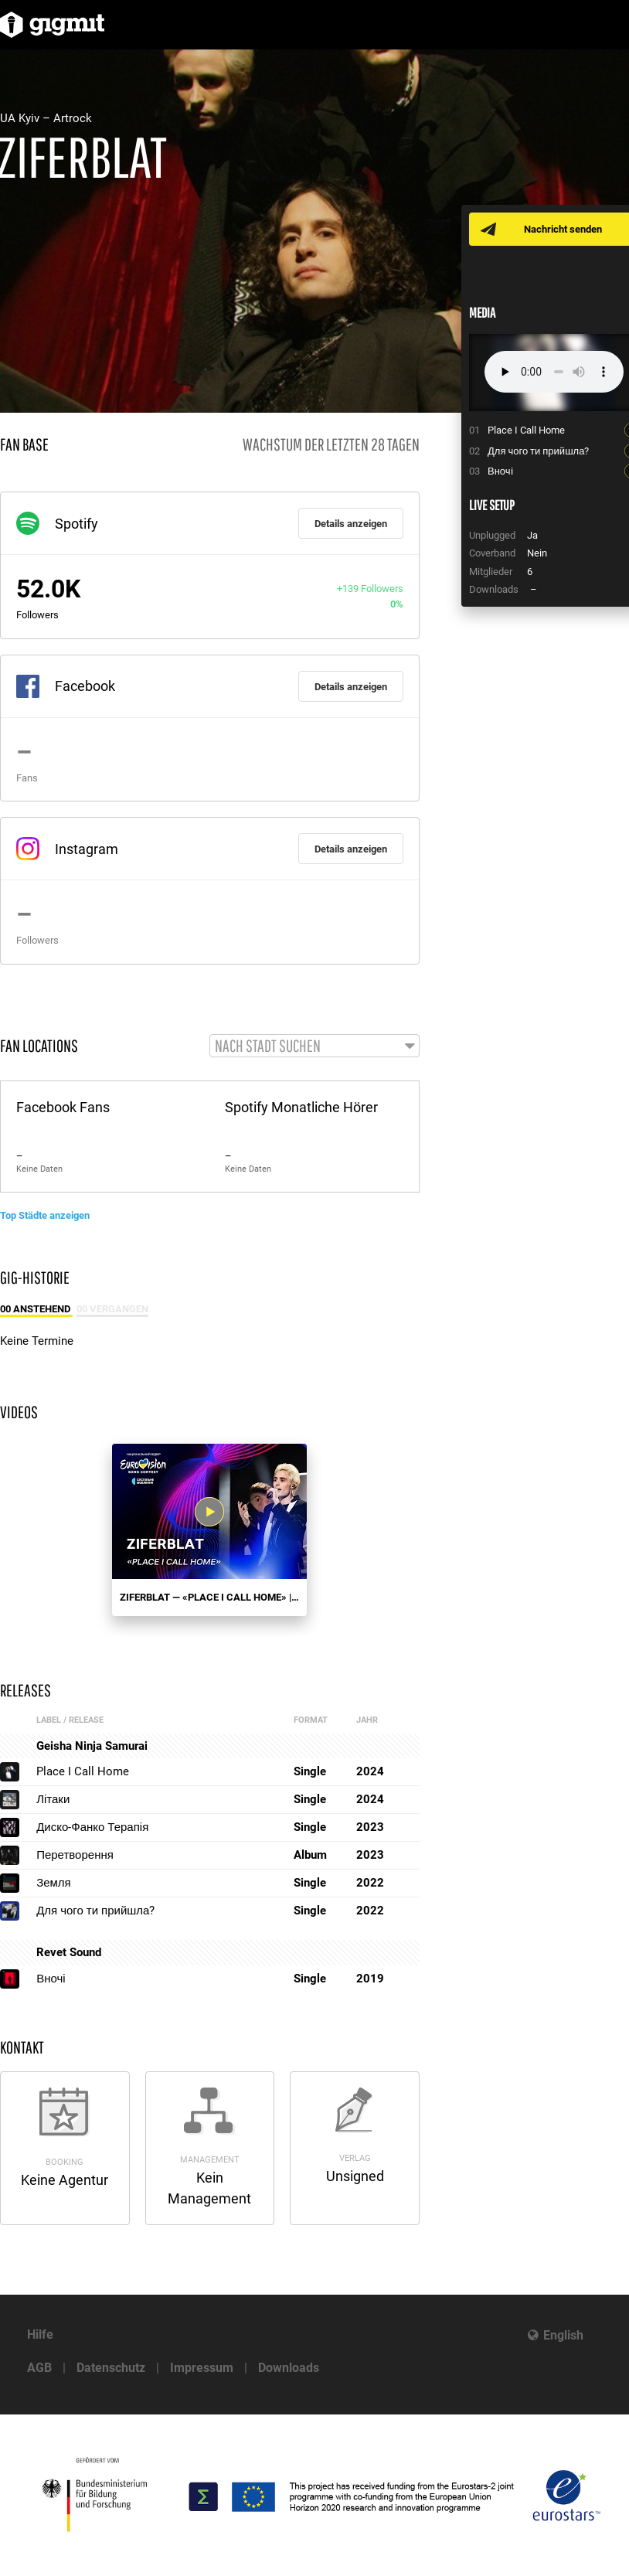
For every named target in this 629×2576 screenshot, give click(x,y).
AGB (39, 2367)
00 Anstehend (36, 1309)
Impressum (201, 2367)
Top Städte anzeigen (45, 1215)
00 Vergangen (112, 1309)
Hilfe (40, 2334)
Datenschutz (110, 2367)
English (563, 2335)
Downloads (288, 2367)
